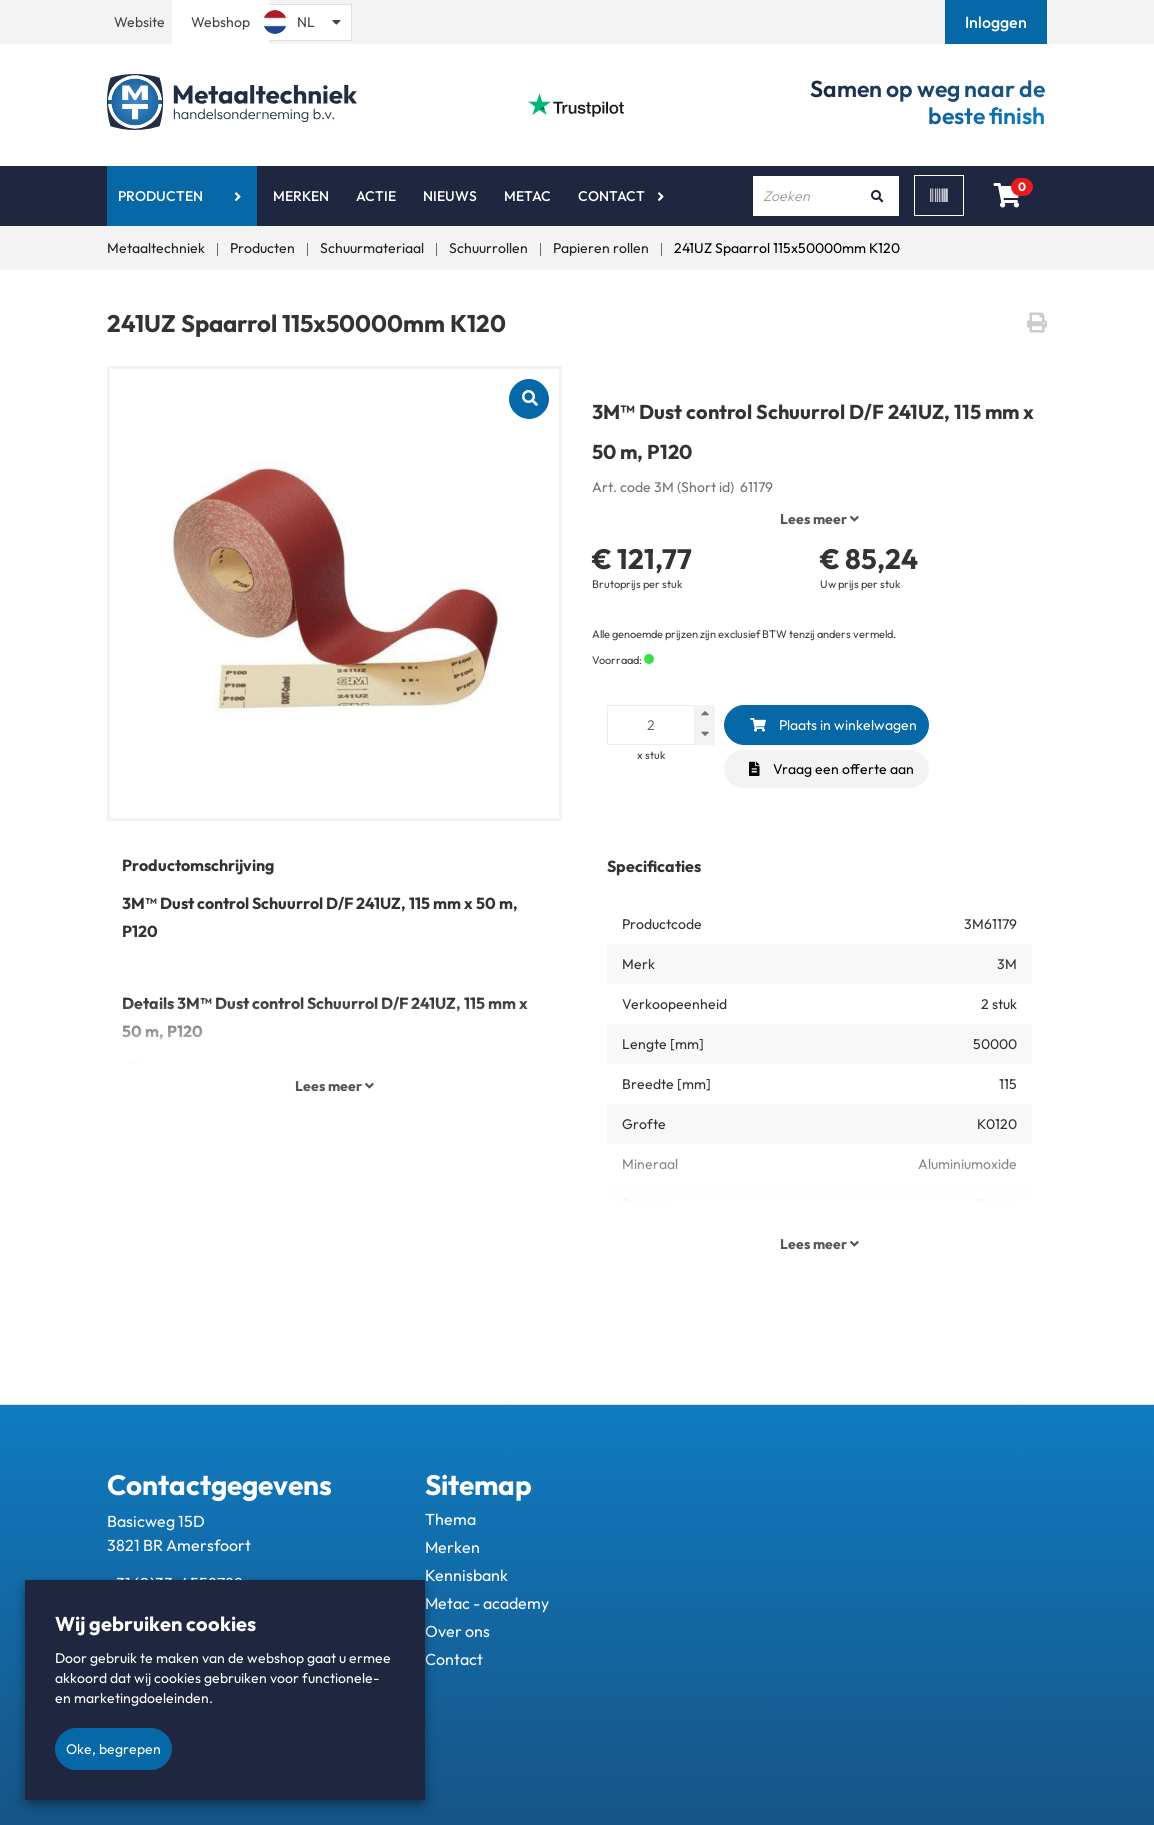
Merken (301, 196)
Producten (160, 196)
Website (139, 22)
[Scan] (939, 195)
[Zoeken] (877, 196)
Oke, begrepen (113, 1749)
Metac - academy (487, 1603)
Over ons (457, 1631)
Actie (376, 196)
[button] (998, 22)
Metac (527, 196)
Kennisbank (466, 1575)
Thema (450, 1519)
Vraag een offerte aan (831, 769)
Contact (611, 196)
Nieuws (450, 196)
